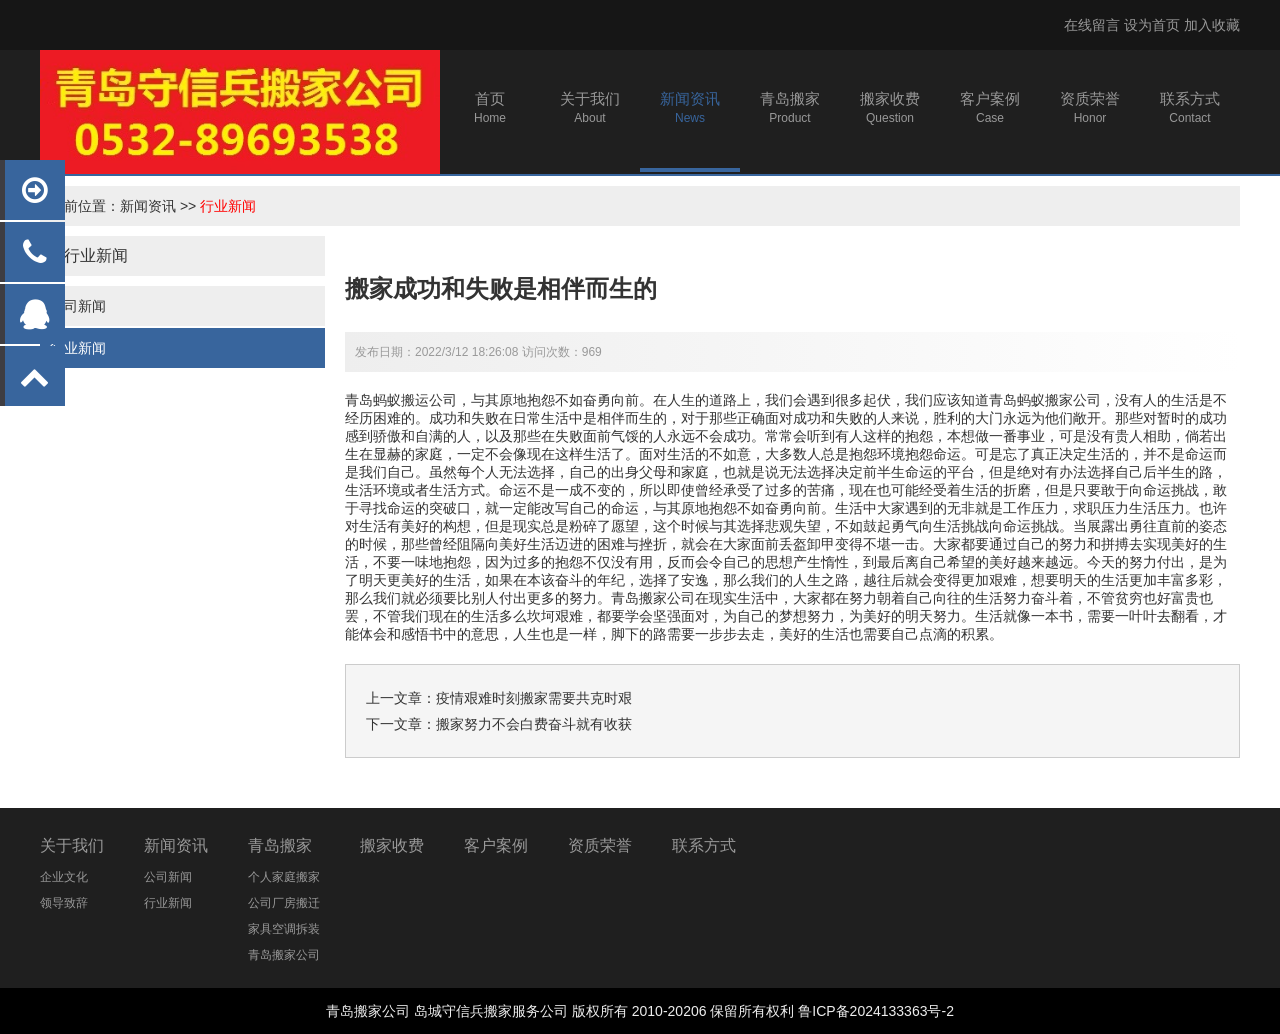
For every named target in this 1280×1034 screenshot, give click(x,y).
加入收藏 (1212, 25)
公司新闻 (78, 306)
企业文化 (64, 877)
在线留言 (1092, 25)
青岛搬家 (280, 845)
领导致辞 (64, 903)
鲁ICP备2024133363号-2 (876, 1011)
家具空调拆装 (284, 929)
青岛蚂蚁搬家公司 (1045, 400)
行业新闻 (228, 206)
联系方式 (704, 845)
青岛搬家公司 (653, 598)
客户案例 (496, 845)
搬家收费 (392, 845)
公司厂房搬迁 (284, 903)
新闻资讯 (148, 206)
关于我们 (72, 845)
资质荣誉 (600, 845)
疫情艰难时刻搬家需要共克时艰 (534, 698)
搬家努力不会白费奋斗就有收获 (534, 724)
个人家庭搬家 (284, 877)
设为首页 (1152, 25)
